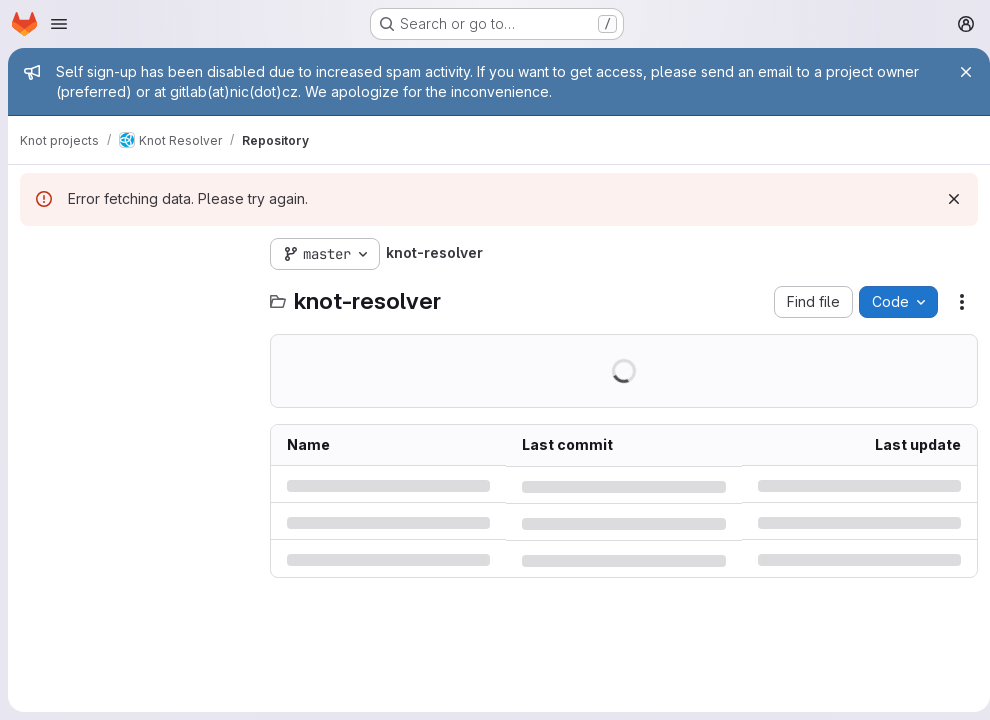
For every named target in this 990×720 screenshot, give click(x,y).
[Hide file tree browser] (36, 254)
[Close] (958, 72)
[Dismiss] (946, 199)
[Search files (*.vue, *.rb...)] (135, 294)
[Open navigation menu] (59, 24)
